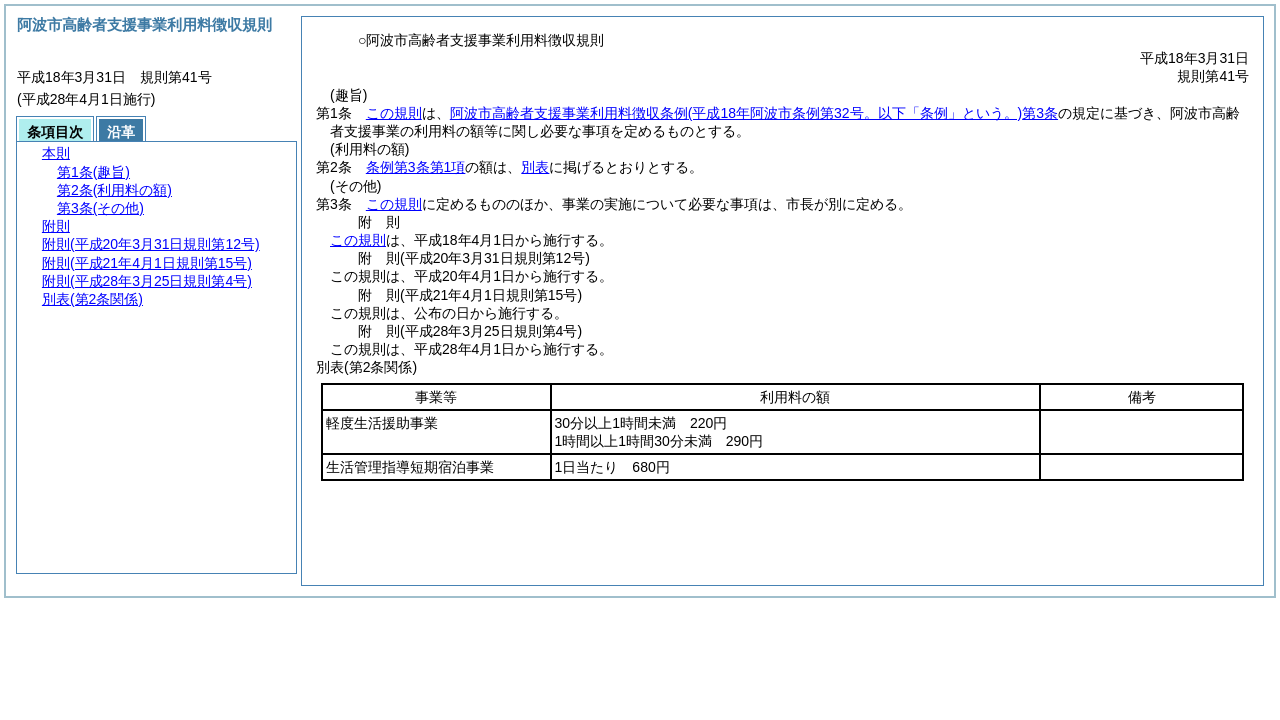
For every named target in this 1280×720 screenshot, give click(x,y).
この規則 (394, 113)
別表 (535, 167)
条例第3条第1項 (416, 167)
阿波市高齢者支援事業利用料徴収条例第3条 (754, 113)
